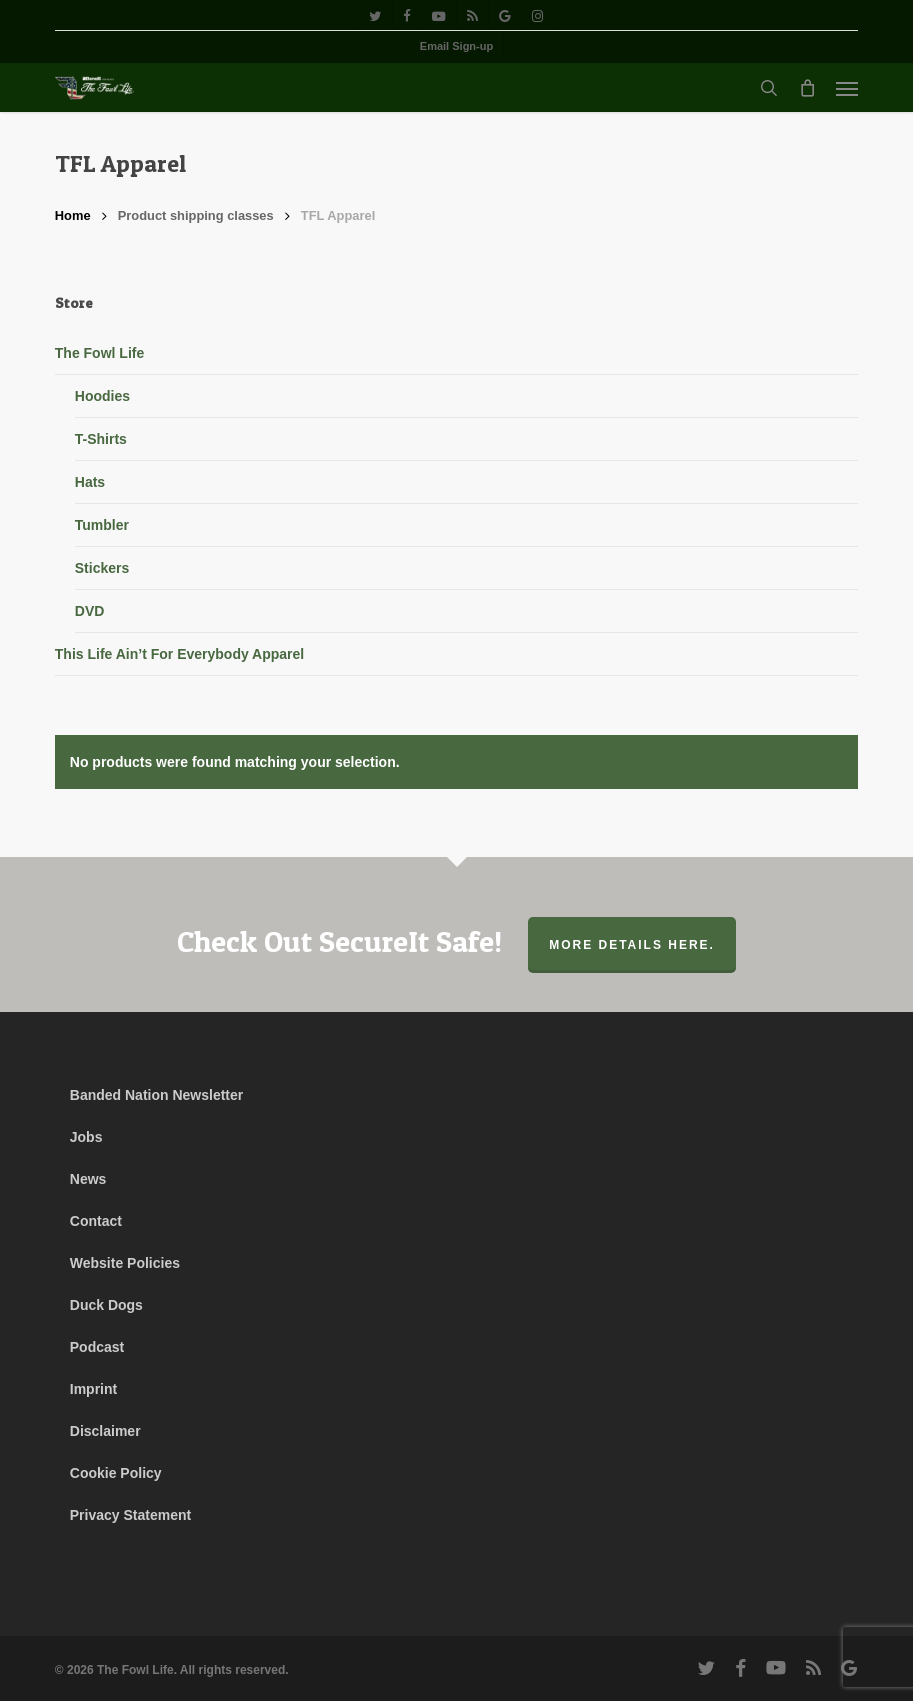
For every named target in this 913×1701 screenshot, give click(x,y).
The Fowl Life (99, 353)
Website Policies (125, 1263)
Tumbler (102, 525)
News (88, 1179)
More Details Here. (632, 945)
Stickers (102, 568)
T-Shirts (101, 439)
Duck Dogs (106, 1305)
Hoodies (102, 396)
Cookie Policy (116, 1473)
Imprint (93, 1389)
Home (73, 215)
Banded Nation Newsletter (156, 1095)
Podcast (97, 1347)
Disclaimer (105, 1431)
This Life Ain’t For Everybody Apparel (179, 654)
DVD (90, 611)
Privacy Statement (130, 1515)
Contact (96, 1221)
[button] (847, 88)
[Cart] (807, 88)
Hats (90, 482)
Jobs (86, 1137)
